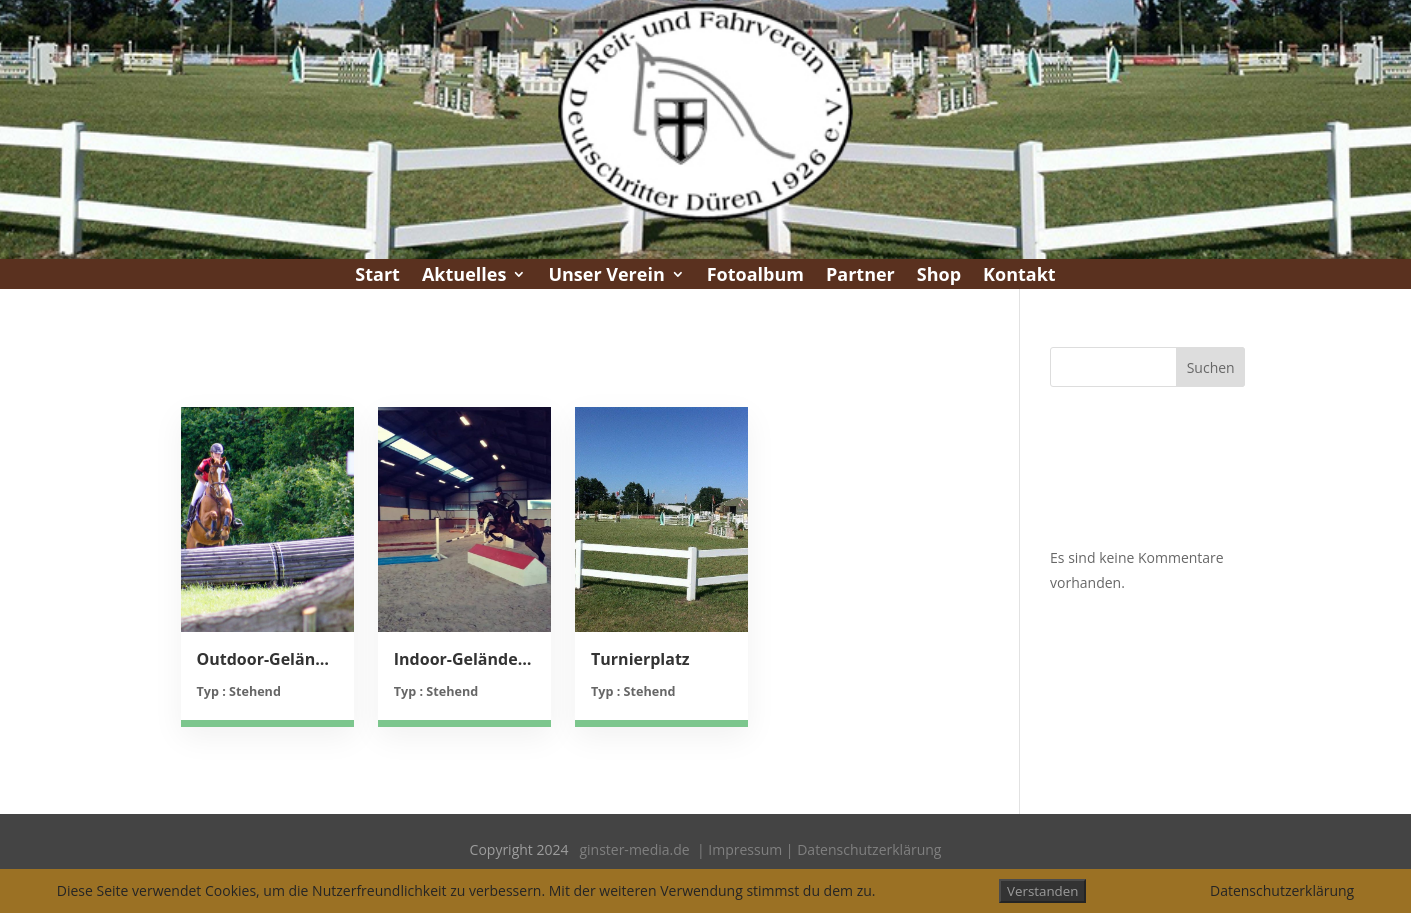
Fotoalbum (755, 276)
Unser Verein (606, 276)
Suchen (1211, 367)
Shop (939, 276)
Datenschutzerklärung (869, 849)
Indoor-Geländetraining (464, 659)
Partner (860, 276)
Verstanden (1042, 891)
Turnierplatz (640, 659)
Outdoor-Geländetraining (267, 659)
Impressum (745, 849)
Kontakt (1019, 276)
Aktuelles (464, 276)
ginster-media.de (634, 849)
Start (377, 276)
